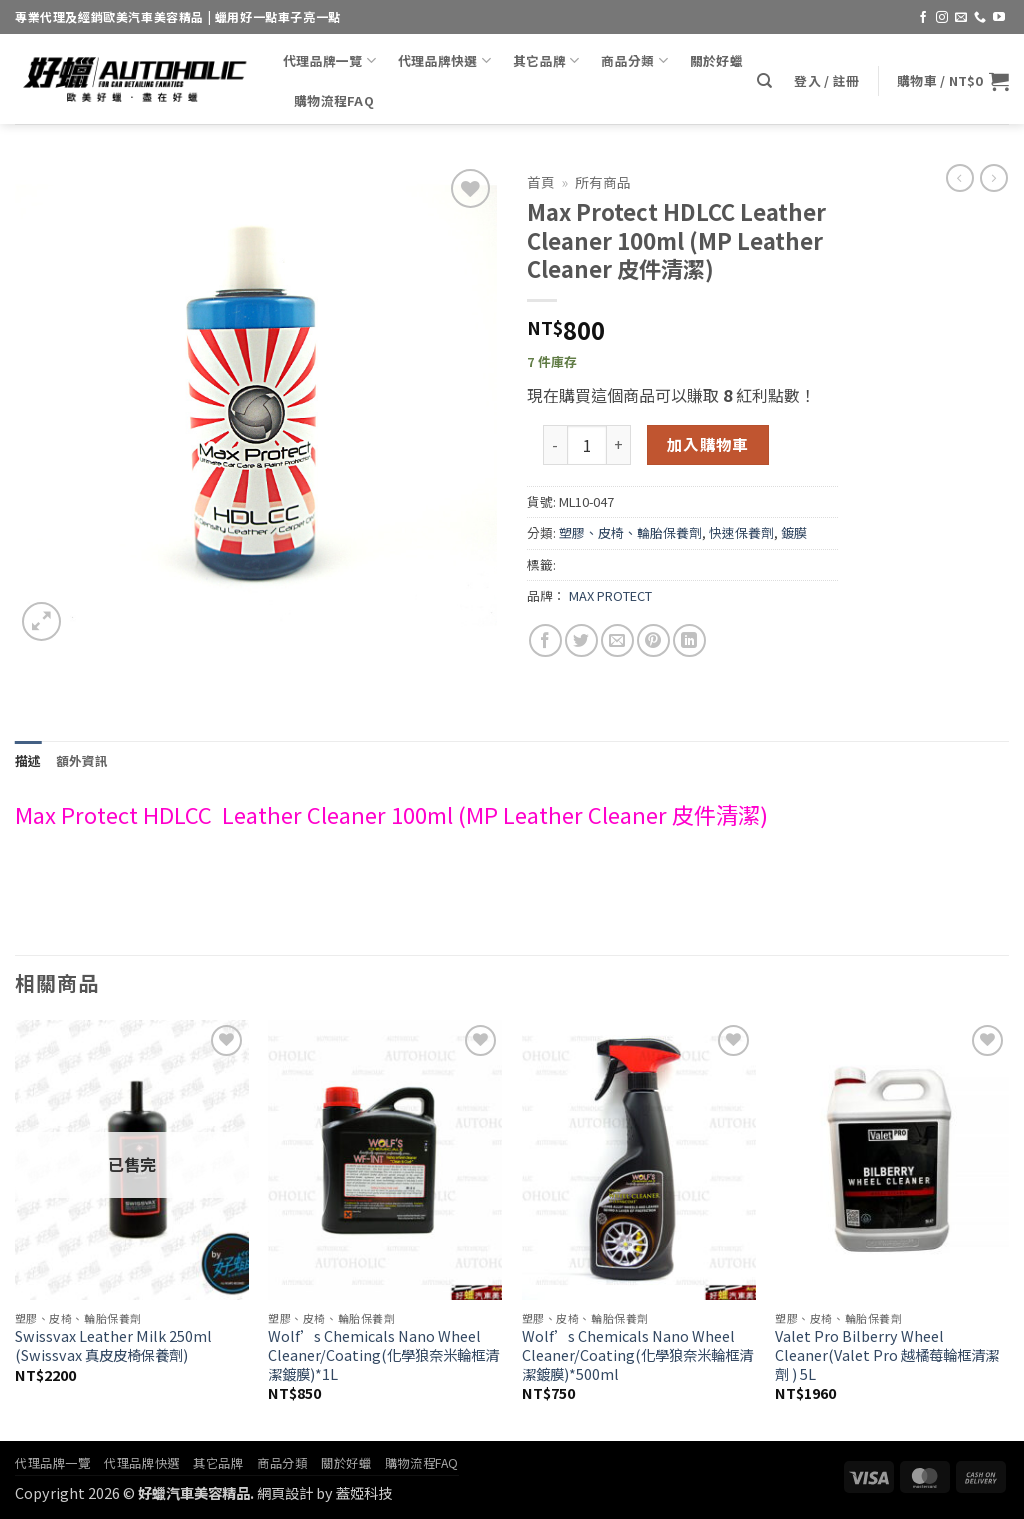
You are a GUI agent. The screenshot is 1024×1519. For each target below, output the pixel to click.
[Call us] (980, 18)
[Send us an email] (961, 18)
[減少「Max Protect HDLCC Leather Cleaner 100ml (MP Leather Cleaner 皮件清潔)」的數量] (555, 445)
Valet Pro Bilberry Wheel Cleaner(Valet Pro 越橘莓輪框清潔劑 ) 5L (887, 1355)
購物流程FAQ (334, 100)
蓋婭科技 (364, 1492)
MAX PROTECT (610, 595)
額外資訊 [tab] (82, 760)
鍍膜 (794, 532)
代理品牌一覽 (329, 61)
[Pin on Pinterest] (653, 640)
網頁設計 (285, 1492)
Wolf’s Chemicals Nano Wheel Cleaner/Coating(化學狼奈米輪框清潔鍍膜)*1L (383, 1355)
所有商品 (603, 182)
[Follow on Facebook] (923, 18)
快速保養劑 (741, 532)
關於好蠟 (716, 60)
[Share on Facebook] (545, 640)
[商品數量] (587, 445)
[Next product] (960, 178)
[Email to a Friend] (617, 640)
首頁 (541, 182)
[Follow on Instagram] (942, 18)
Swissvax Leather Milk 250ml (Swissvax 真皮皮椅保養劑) (113, 1345)
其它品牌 (546, 61)
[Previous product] (994, 178)
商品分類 (634, 61)
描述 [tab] (28, 760)
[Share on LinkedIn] (689, 640)
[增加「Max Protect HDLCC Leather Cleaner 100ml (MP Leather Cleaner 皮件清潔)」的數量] (619, 445)
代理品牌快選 (444, 61)
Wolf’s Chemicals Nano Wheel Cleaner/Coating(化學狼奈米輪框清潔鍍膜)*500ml (637, 1355)
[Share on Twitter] (581, 640)
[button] (826, 81)
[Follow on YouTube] (999, 18)
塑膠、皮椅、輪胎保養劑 (630, 532)
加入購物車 (708, 444)
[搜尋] (764, 81)
